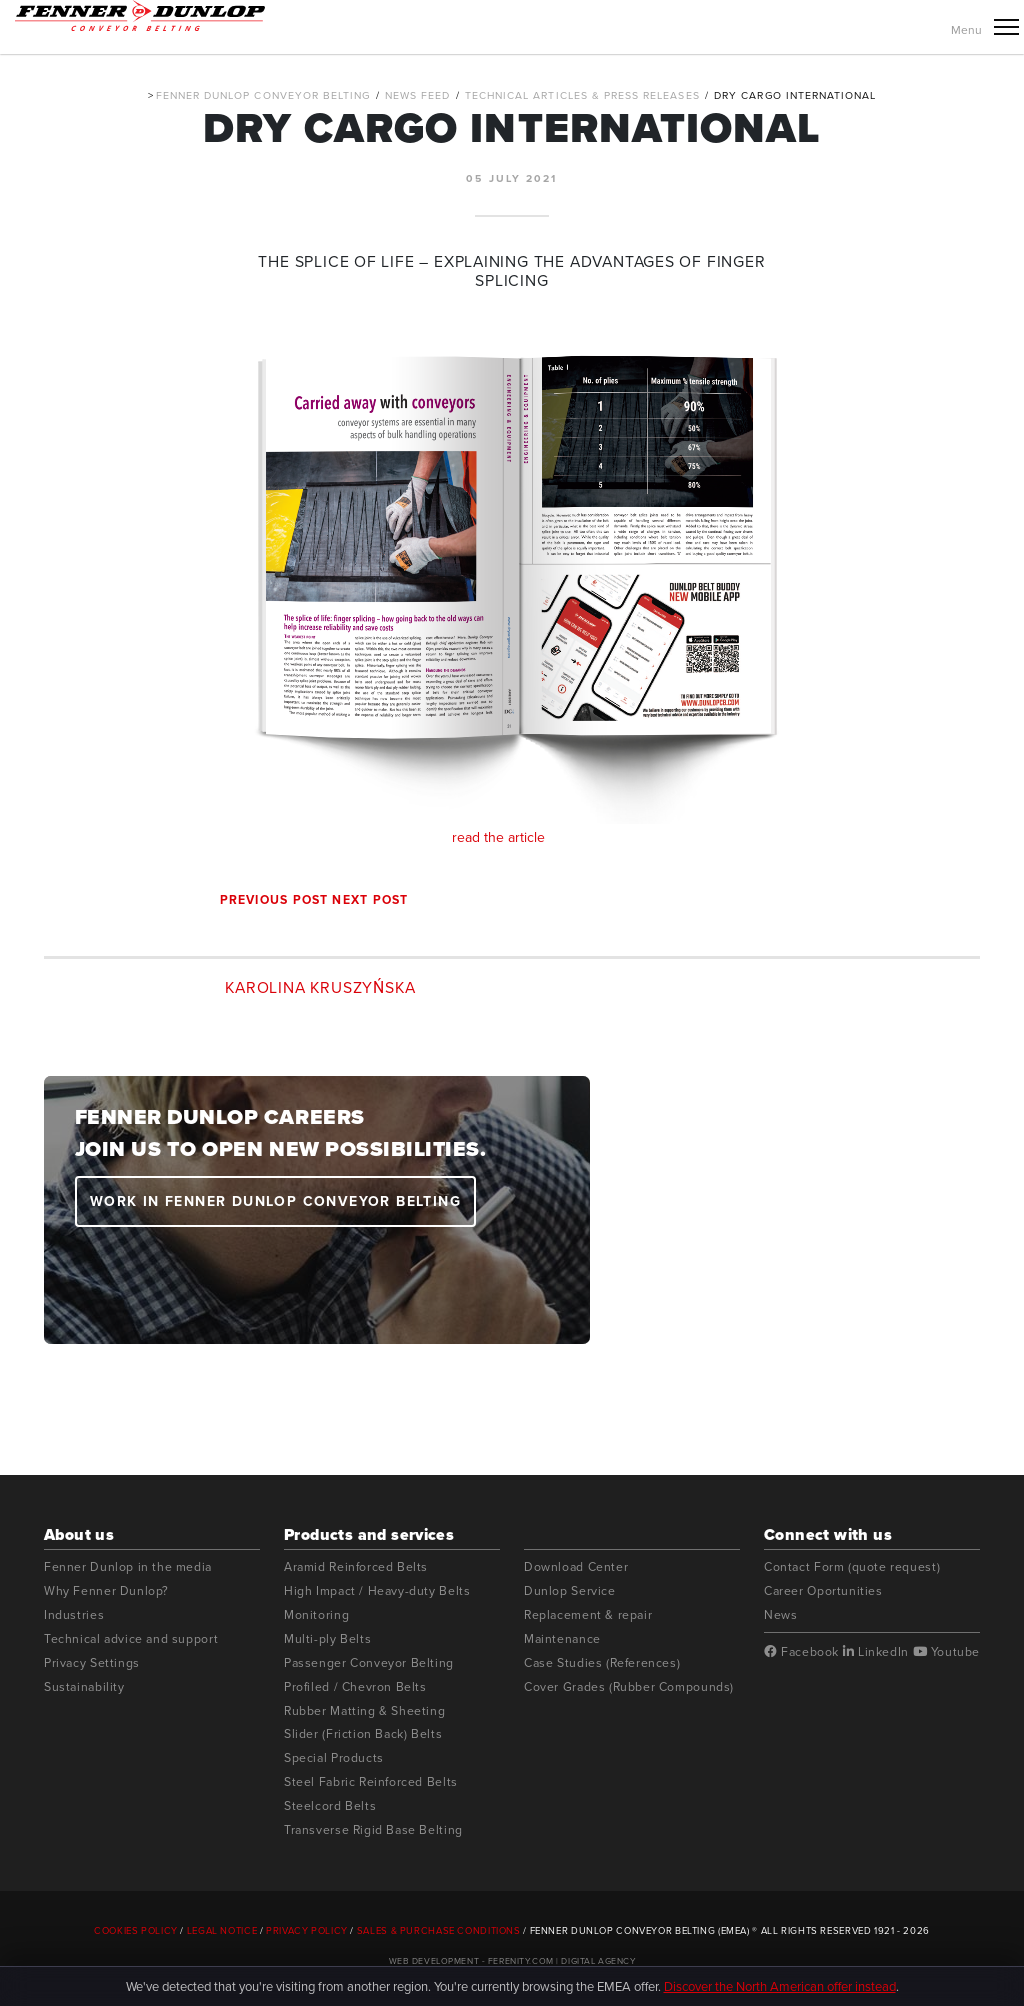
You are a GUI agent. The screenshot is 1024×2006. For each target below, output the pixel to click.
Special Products (334, 1757)
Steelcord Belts (330, 1805)
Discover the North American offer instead (780, 1986)
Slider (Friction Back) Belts (363, 1733)
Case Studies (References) (602, 1662)
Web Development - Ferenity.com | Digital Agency (512, 1961)
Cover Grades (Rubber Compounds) (629, 1686)
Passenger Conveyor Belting (369, 1662)
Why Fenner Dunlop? (106, 1590)
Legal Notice (222, 1930)
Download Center (576, 1566)
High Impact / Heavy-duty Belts (377, 1590)
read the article (512, 585)
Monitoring (316, 1614)
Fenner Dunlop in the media (128, 1566)
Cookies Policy (136, 1930)
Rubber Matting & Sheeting (364, 1710)
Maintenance (562, 1638)
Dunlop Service (570, 1590)
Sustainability (84, 1686)
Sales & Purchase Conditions (439, 1930)
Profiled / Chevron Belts (355, 1686)
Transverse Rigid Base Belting (373, 1829)
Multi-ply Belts (327, 1638)
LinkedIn (875, 1652)
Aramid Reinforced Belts (356, 1566)
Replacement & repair (588, 1614)
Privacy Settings (92, 1662)
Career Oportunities (823, 1590)
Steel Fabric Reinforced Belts (371, 1781)
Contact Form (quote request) (852, 1566)
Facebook (802, 1652)
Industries (74, 1614)
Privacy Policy (307, 1930)
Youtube (945, 1652)
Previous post (274, 900)
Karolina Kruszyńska (320, 988)
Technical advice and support (131, 1638)
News (780, 1614)
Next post (370, 900)
